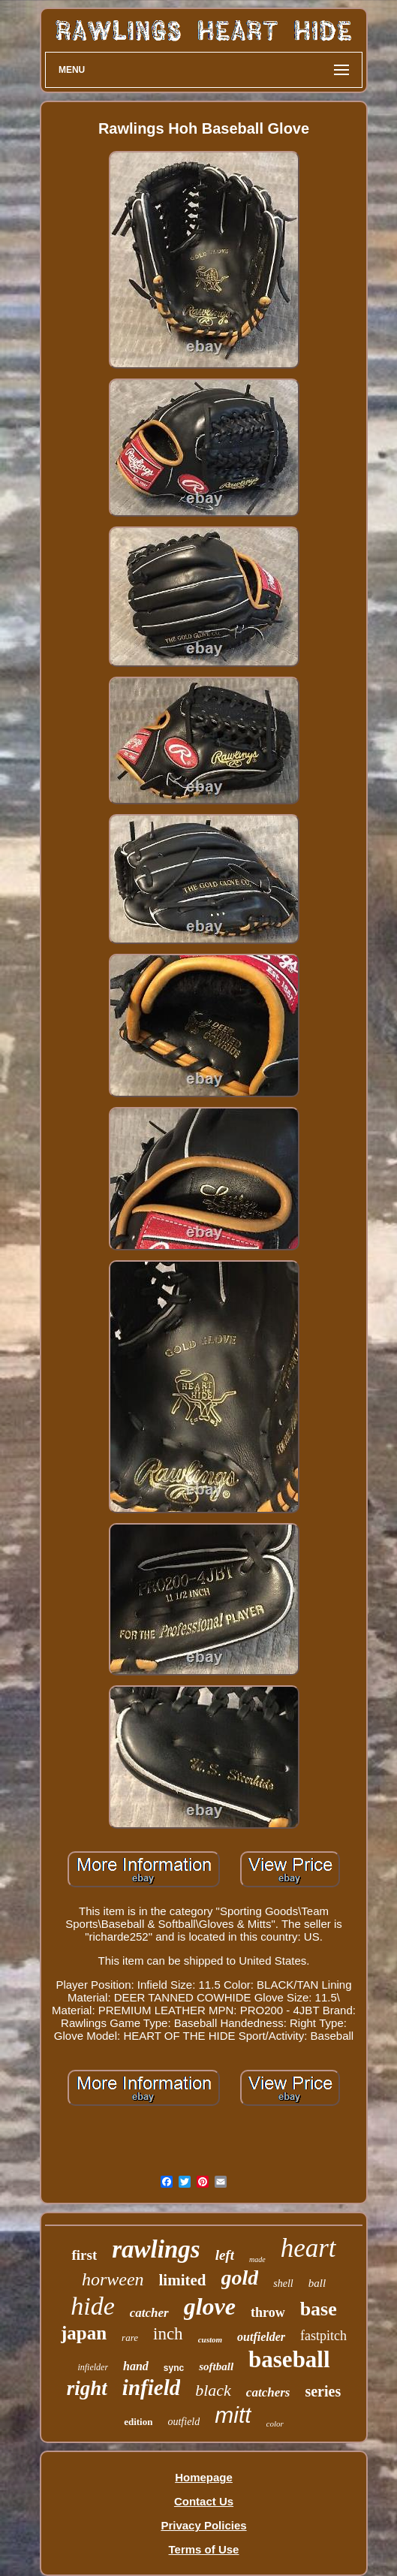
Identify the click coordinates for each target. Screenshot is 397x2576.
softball (216, 2366)
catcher (149, 2313)
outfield (183, 2421)
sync (174, 2368)
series (323, 2391)
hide (93, 2306)
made (257, 2259)
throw (268, 2312)
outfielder (261, 2336)
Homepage (204, 2477)
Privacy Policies (203, 2525)
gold (240, 2277)
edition (138, 2421)
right (87, 2388)
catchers (268, 2392)
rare (130, 2337)
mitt (233, 2415)
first (84, 2255)
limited (182, 2280)
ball (317, 2283)
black (213, 2390)
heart (308, 2248)
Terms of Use (204, 2549)
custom (210, 2339)
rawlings (156, 2249)
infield (151, 2387)
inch (168, 2333)
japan (84, 2333)
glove (210, 2306)
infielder (92, 2367)
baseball (289, 2359)
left (224, 2255)
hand (136, 2366)
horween (113, 2279)
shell (283, 2283)
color (275, 2423)
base (318, 2309)
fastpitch (323, 2335)
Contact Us (203, 2501)
